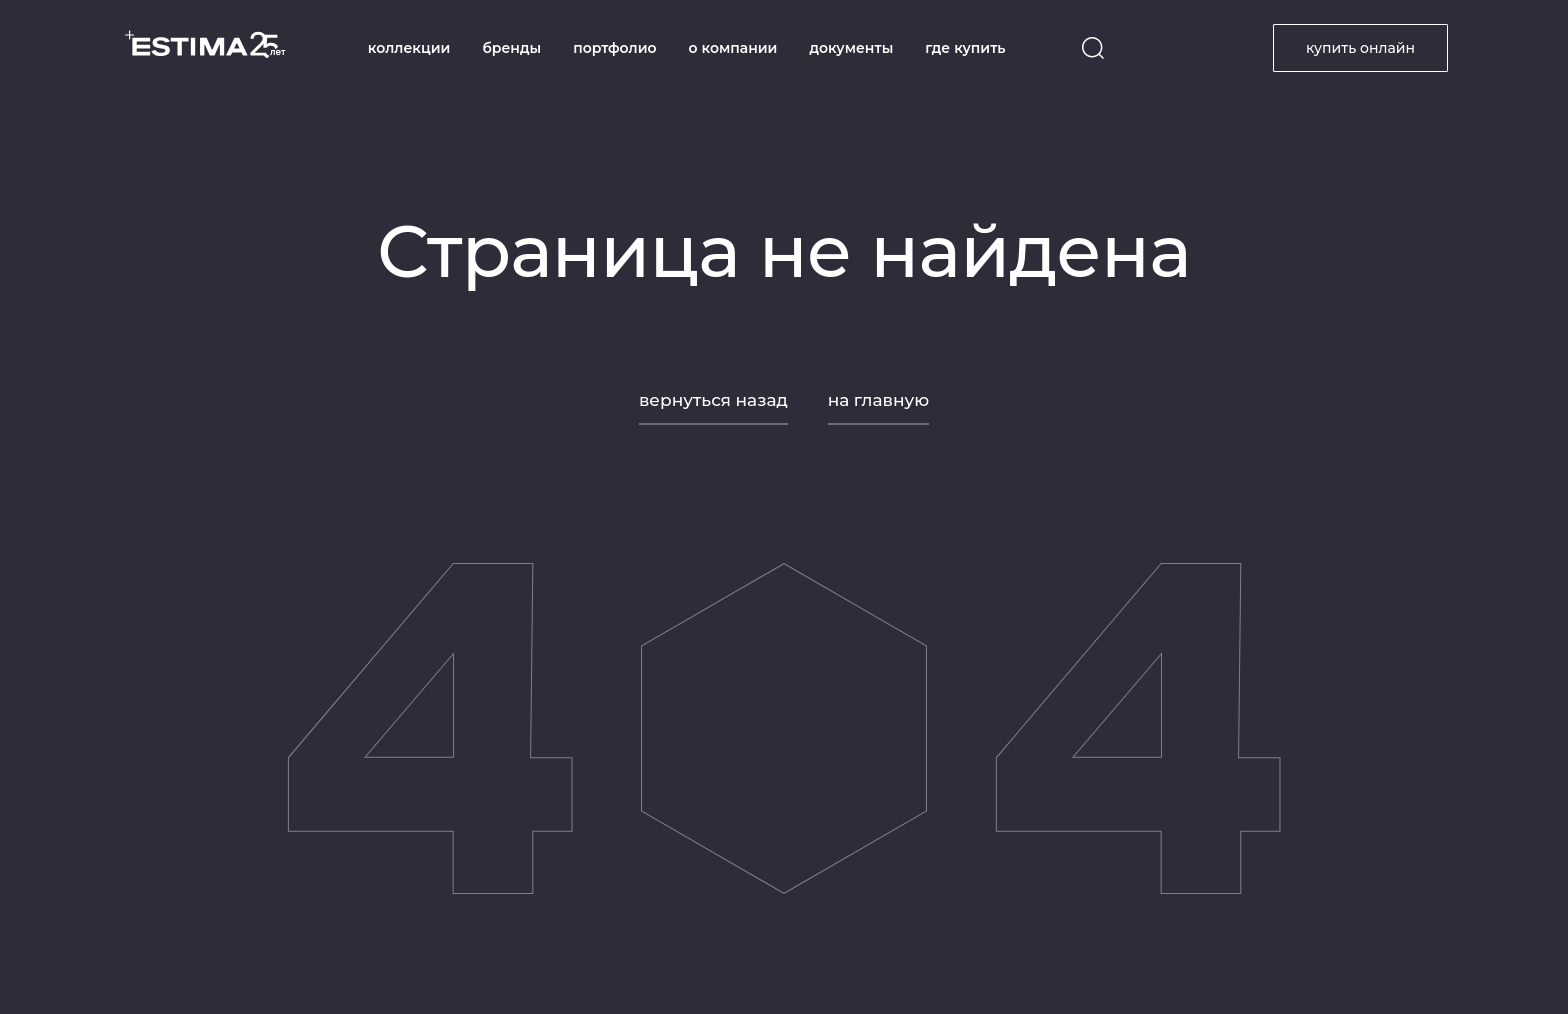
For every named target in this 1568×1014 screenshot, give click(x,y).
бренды (511, 48)
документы (851, 48)
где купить (965, 48)
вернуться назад (713, 400)
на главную (878, 400)
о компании (733, 48)
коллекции (409, 48)
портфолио (614, 48)
